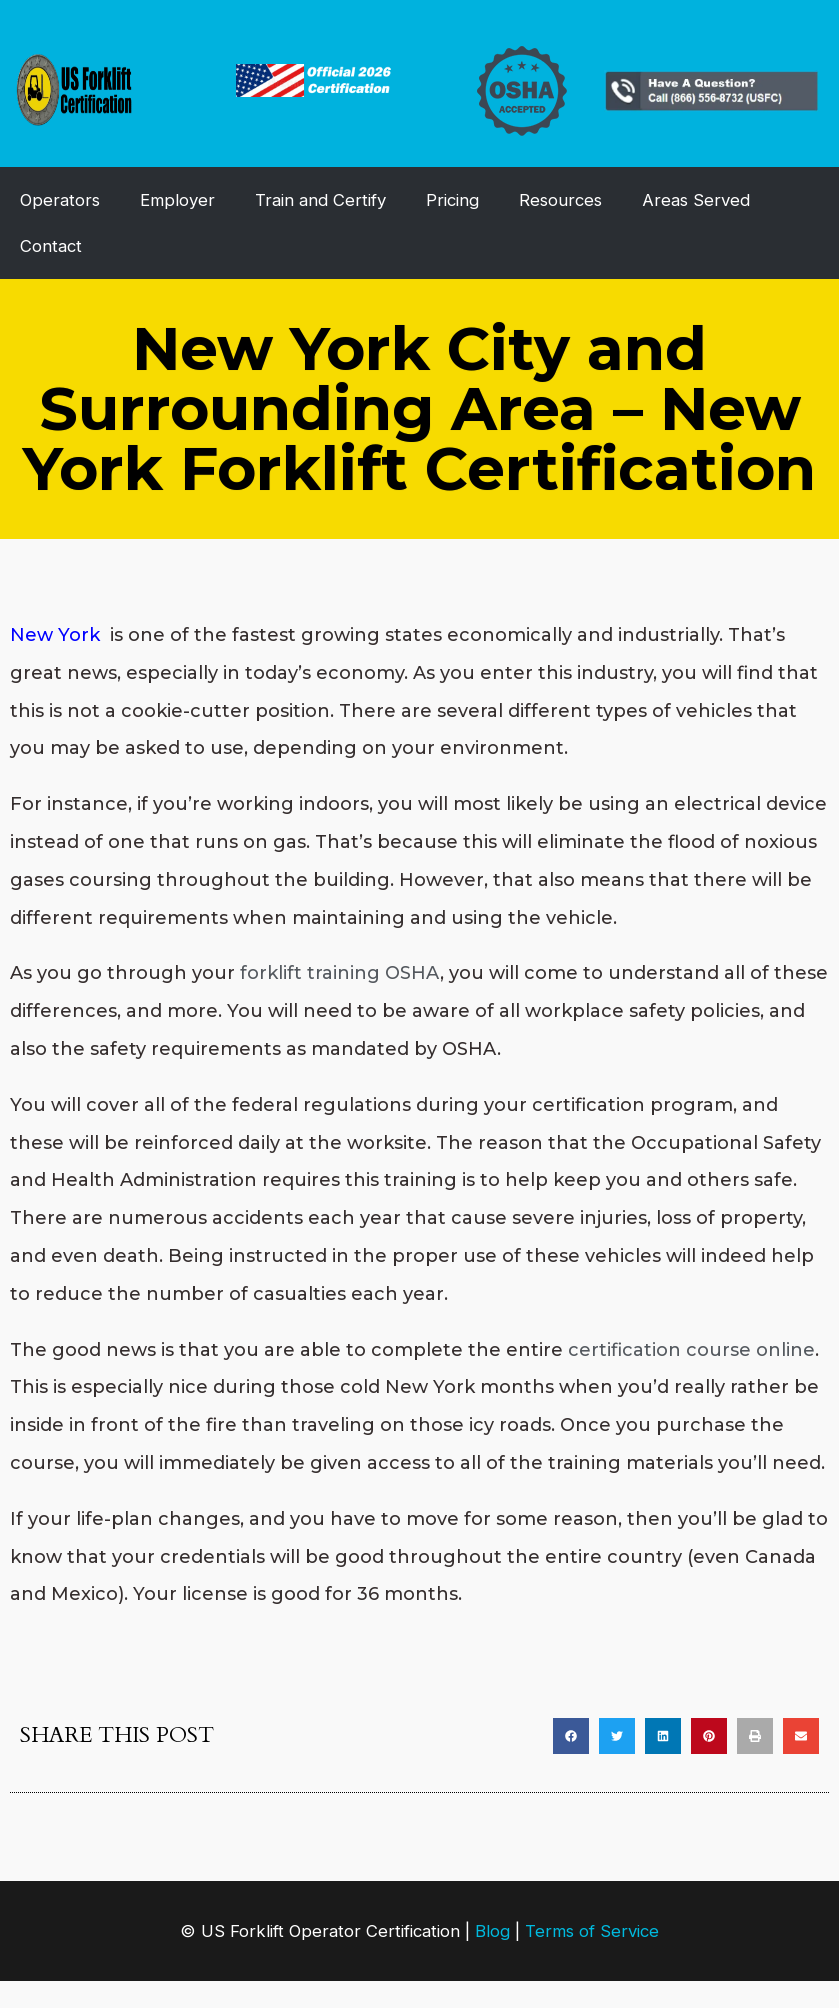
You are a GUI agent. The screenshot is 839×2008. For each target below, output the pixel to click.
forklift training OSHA (340, 973)
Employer (177, 200)
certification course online (691, 1350)
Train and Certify (320, 200)
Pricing (452, 200)
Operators (60, 200)
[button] (571, 1736)
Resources (560, 200)
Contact (51, 246)
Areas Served (696, 200)
